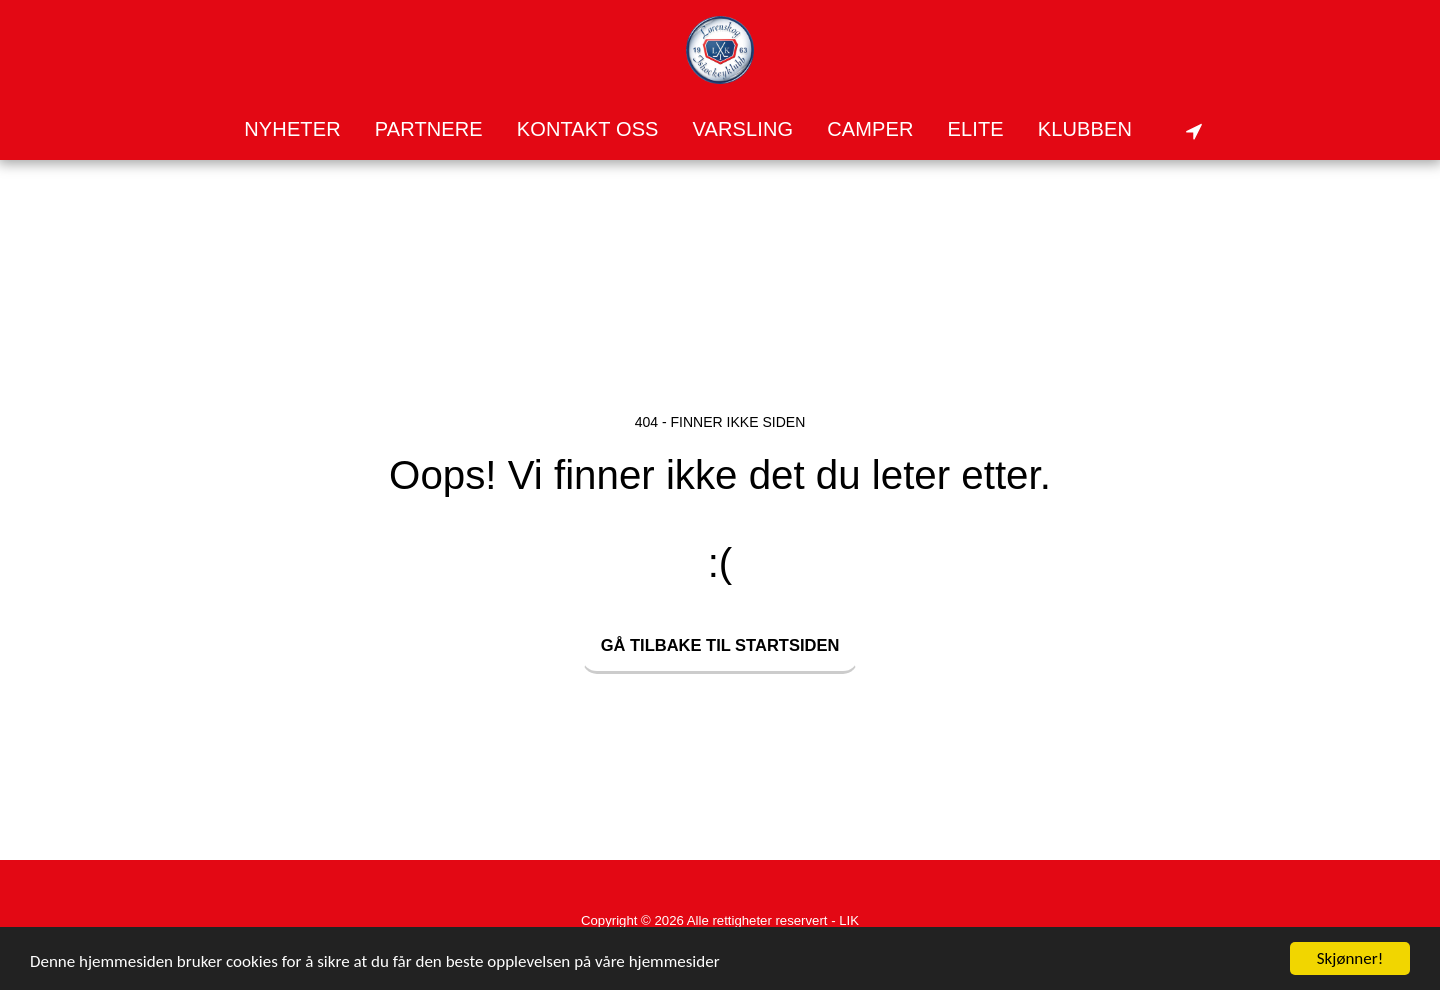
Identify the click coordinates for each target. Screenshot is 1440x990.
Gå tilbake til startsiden (720, 645)
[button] (1098, 130)
